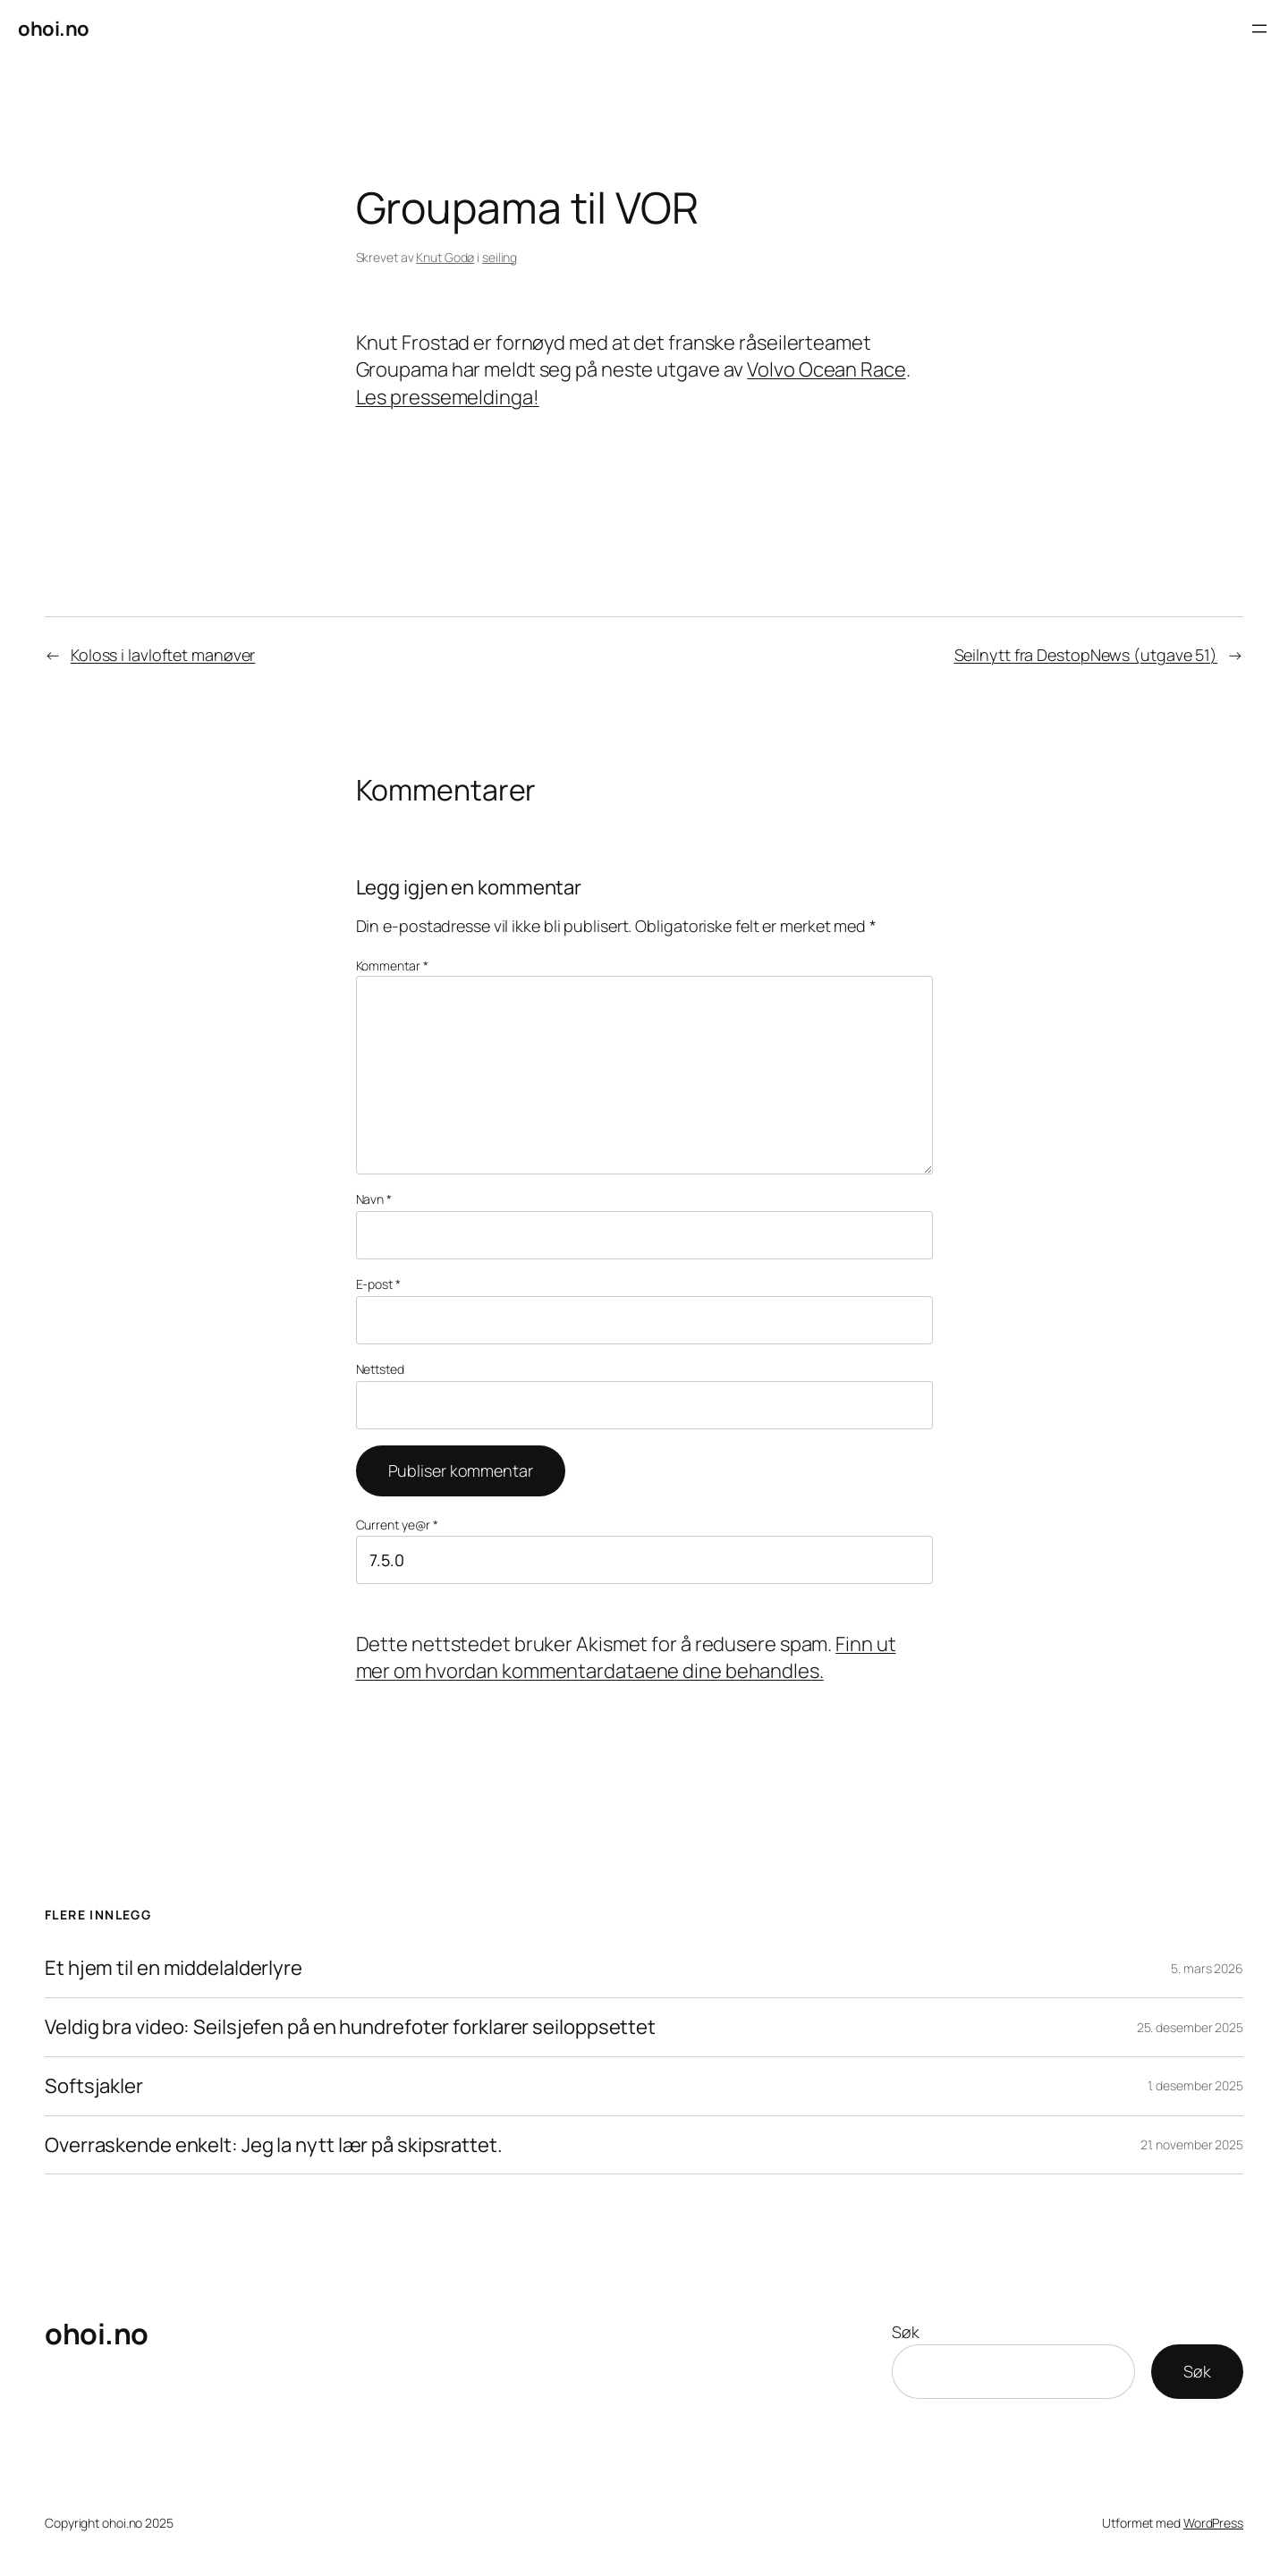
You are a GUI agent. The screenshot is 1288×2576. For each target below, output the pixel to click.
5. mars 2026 (1207, 1968)
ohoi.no (53, 28)
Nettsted (380, 1368)
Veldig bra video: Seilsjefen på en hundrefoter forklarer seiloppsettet (350, 2027)
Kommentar (392, 965)
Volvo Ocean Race (826, 369)
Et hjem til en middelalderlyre (173, 1968)
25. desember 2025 (1190, 2027)
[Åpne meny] (1259, 28)
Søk (905, 2332)
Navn (374, 1199)
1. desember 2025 (1195, 2085)
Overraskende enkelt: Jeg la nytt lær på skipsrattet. (274, 2145)
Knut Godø (445, 257)
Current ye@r (397, 1524)
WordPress (1213, 2522)
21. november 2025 (1191, 2144)
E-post (378, 1283)
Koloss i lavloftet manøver (163, 654)
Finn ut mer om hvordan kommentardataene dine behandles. (626, 1658)
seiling (499, 257)
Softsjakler (94, 2086)
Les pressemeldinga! (447, 397)
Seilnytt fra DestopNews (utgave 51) (1086, 654)
